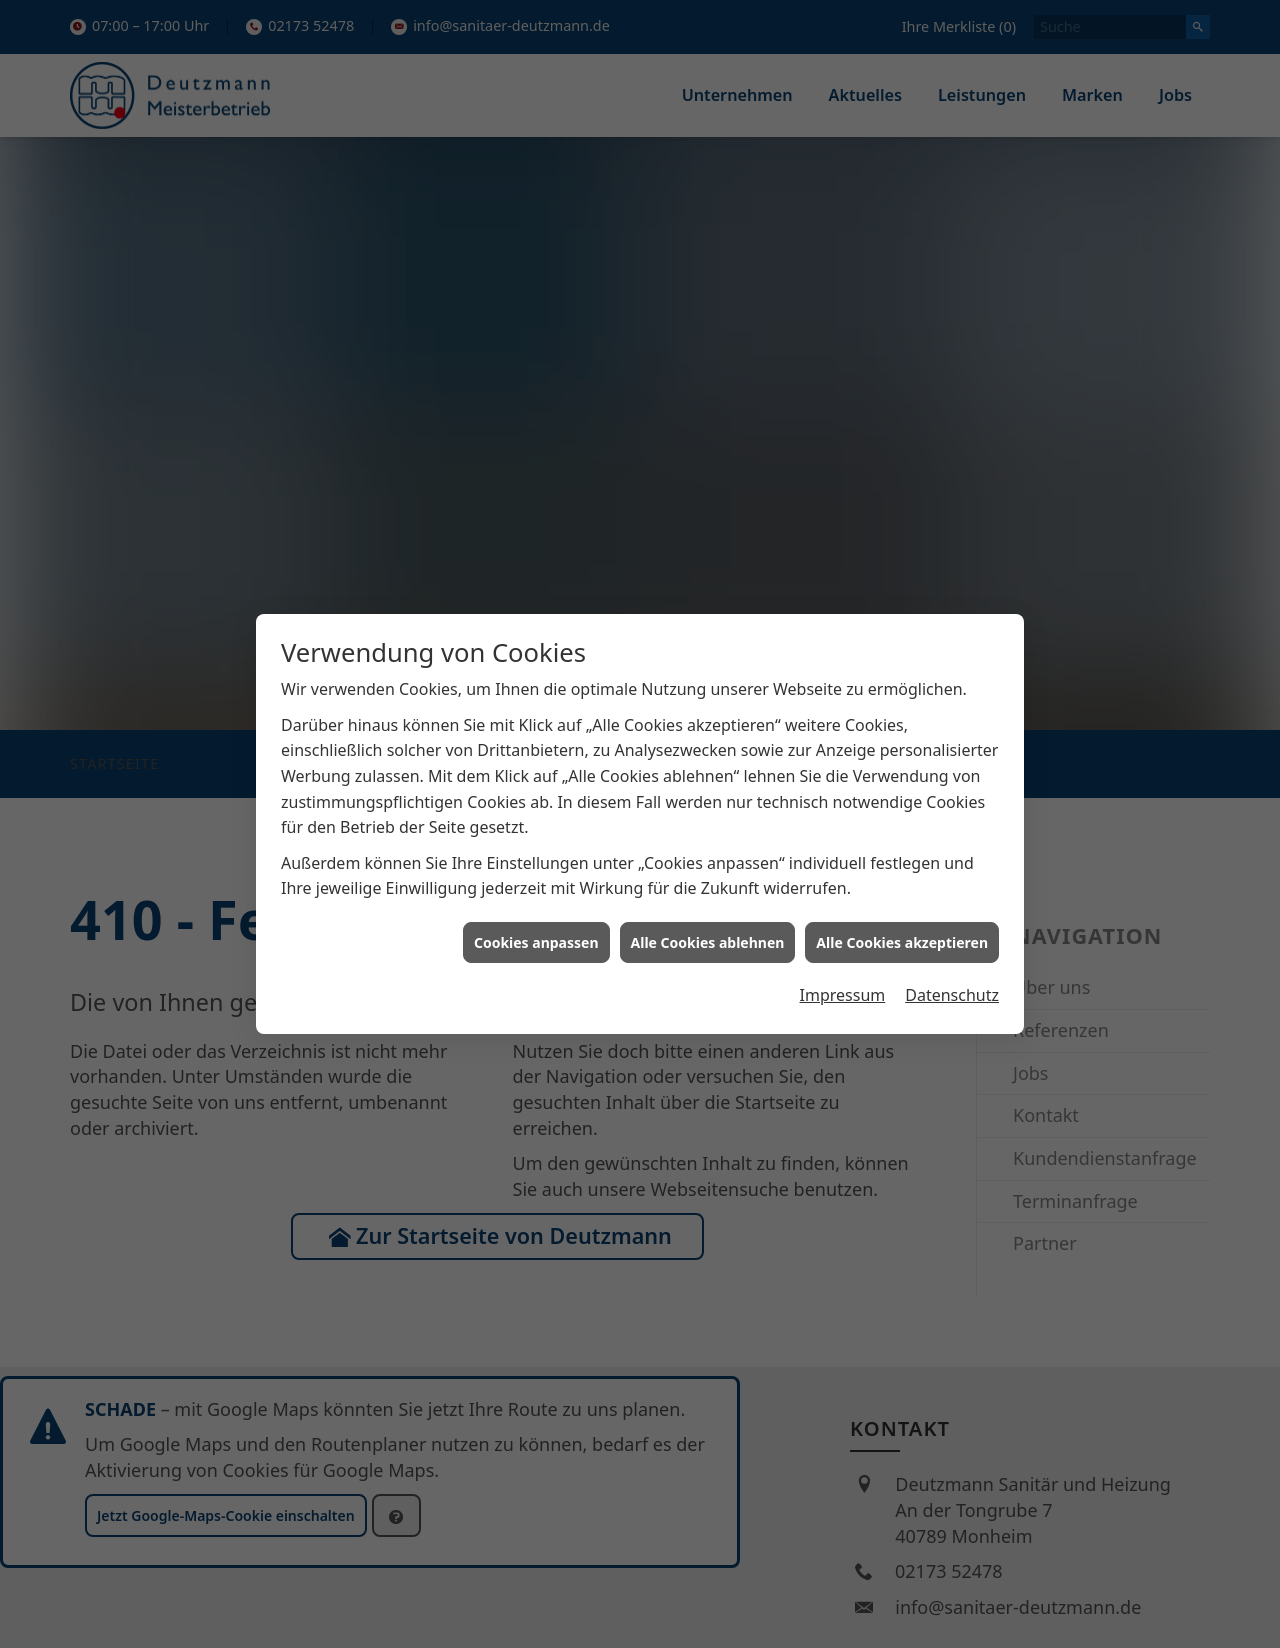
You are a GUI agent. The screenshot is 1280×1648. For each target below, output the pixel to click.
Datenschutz (952, 860)
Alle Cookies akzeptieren (902, 807)
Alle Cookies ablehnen (708, 807)
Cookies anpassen (536, 807)
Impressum (843, 860)
